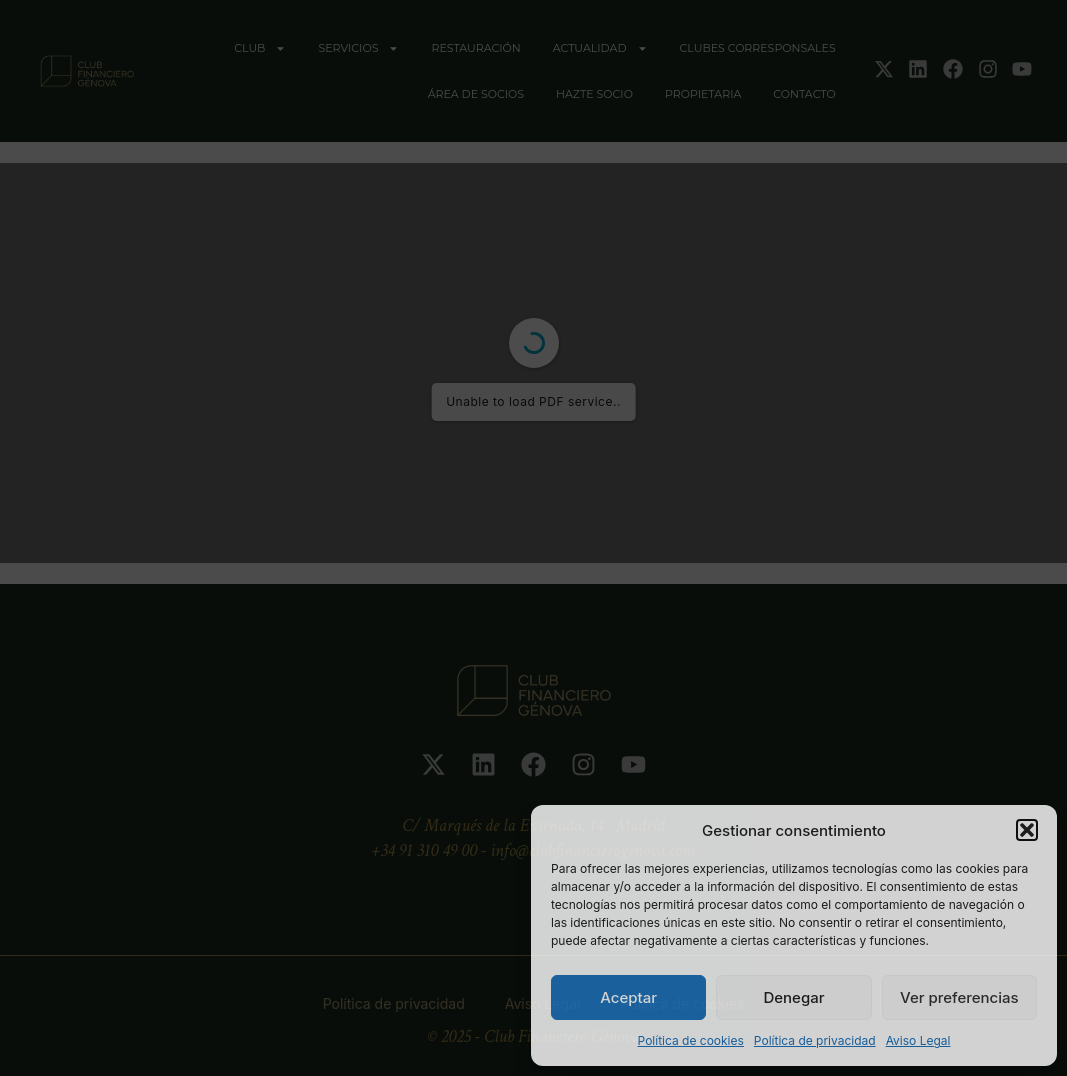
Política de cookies (691, 1040)
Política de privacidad (815, 1040)
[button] (1027, 830)
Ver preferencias (959, 997)
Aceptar (628, 997)
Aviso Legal (918, 1040)
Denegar (793, 997)
